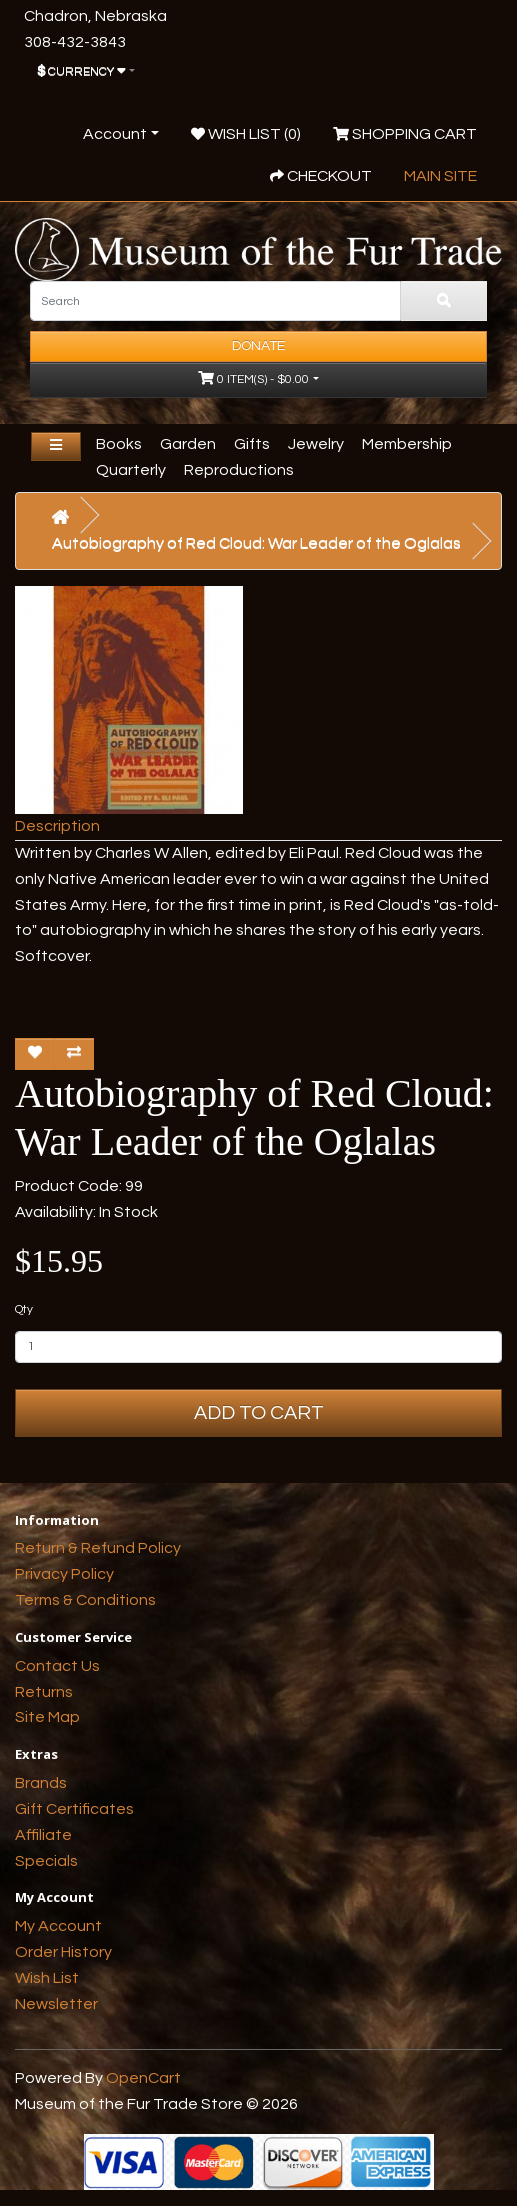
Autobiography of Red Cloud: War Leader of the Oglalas (256, 543)
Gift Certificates (74, 1809)
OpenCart (143, 2078)
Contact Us (57, 1666)
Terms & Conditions (85, 1600)
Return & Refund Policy (98, 1548)
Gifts (252, 444)
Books (119, 444)
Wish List (47, 1978)
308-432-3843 (75, 42)
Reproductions (239, 470)
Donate (258, 346)
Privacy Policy (64, 1574)
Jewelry (316, 444)
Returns (44, 1692)
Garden (188, 444)
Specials (46, 1861)
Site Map (47, 1717)
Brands (41, 1783)
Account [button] (115, 134)
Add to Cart (259, 1413)
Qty (24, 1309)
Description (57, 826)
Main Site (440, 176)
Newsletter (56, 2004)
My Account (58, 1926)
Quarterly (131, 470)
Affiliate (43, 1835)
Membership (407, 444)
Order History (63, 1952)
